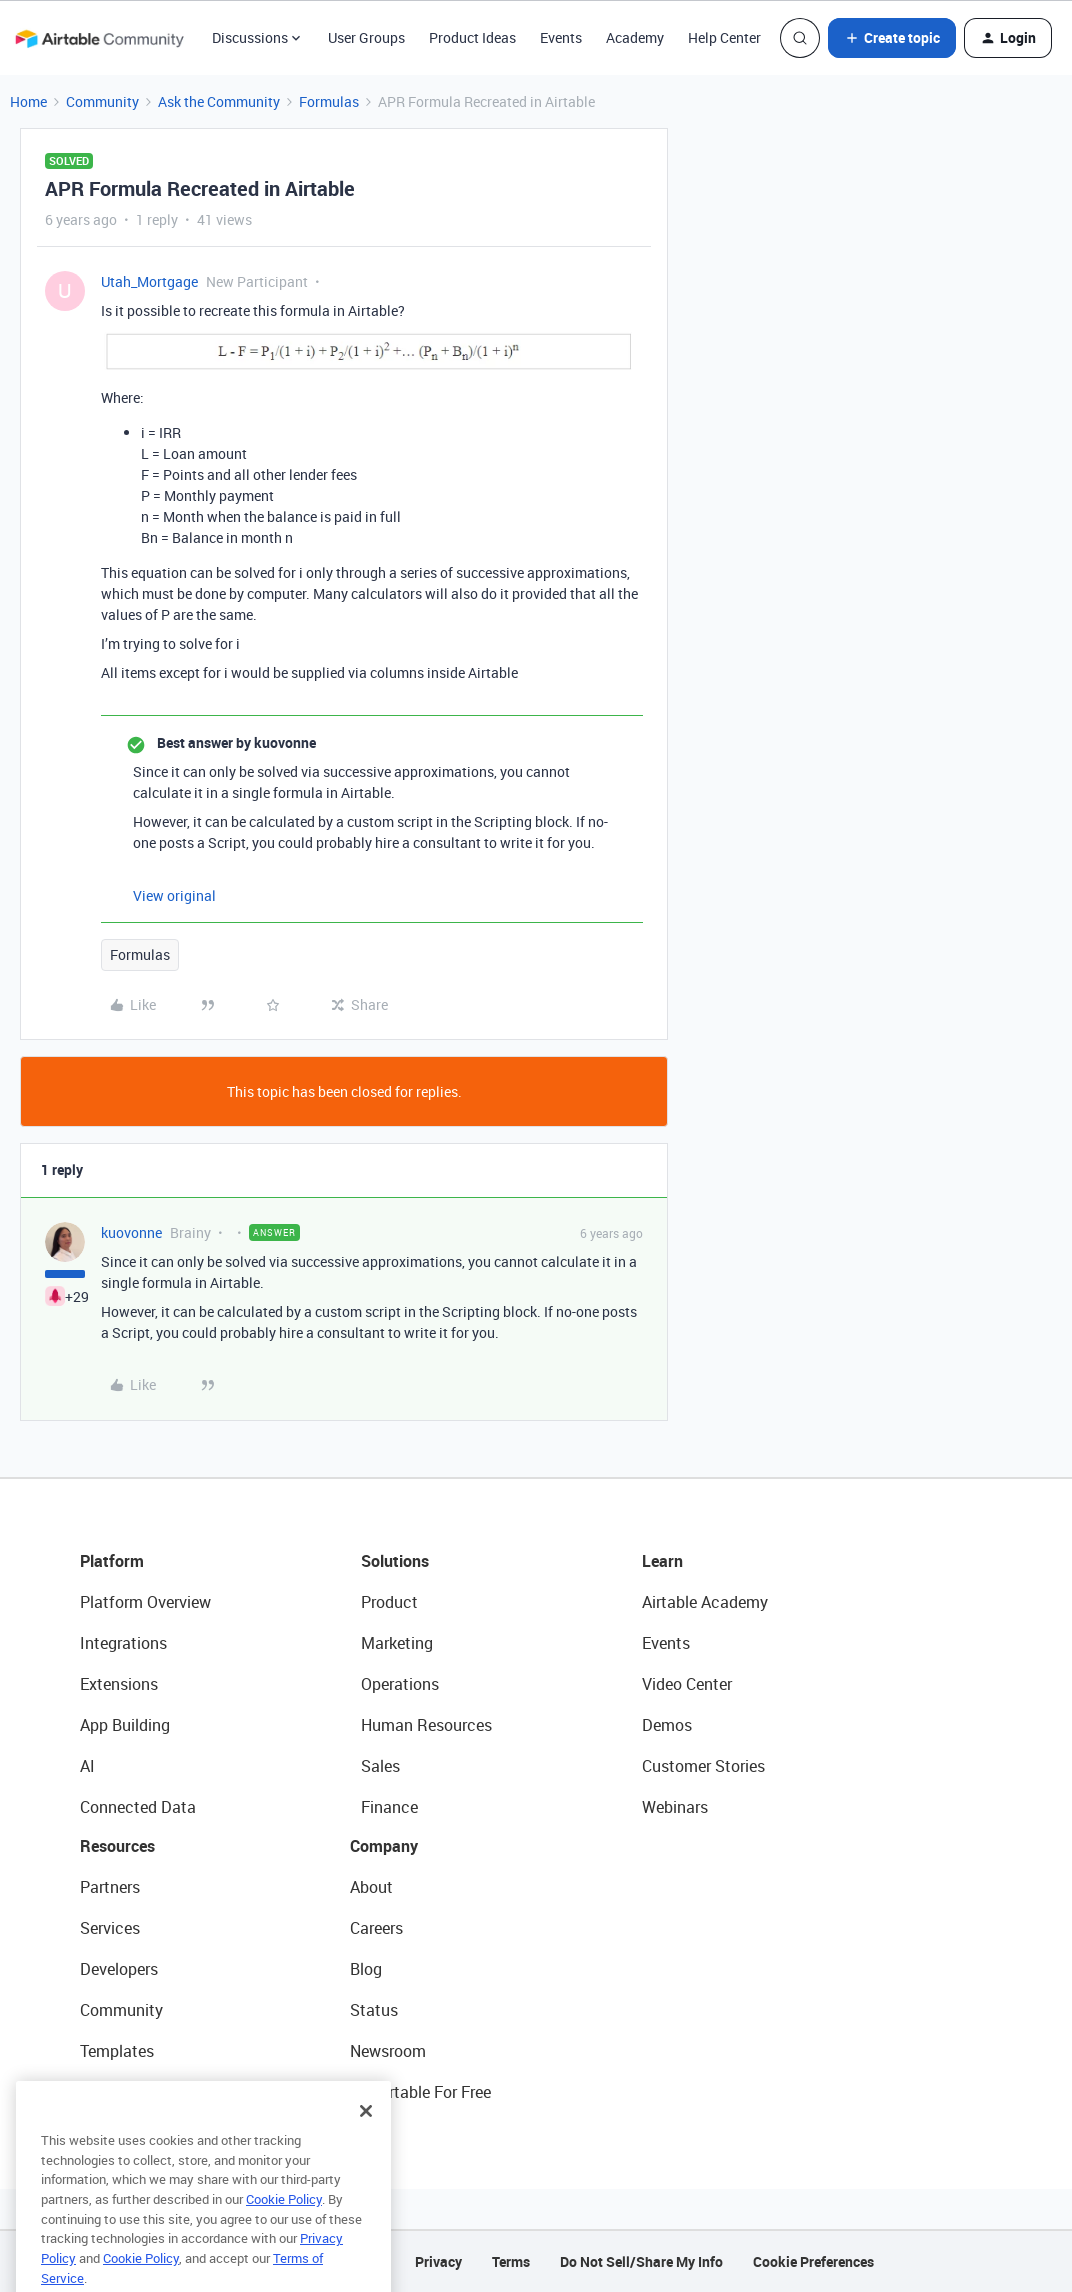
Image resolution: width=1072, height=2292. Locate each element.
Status (374, 2010)
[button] (892, 38)
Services (110, 1928)
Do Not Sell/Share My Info (641, 2261)
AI (87, 1766)
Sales (380, 1766)
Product (389, 1602)
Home (28, 101)
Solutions (395, 1561)
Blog (366, 1969)
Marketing (397, 1643)
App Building (125, 1725)
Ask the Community (219, 101)
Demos (667, 1725)
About (371, 1887)
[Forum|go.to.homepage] (99, 38)
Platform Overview (145, 1602)
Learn (662, 1561)
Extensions (119, 1684)
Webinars (675, 1807)
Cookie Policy (284, 2226)
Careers (376, 1928)
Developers (119, 1969)
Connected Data (138, 1807)
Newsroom (388, 2051)
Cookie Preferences (813, 2261)
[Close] (366, 2138)
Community (102, 101)
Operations (400, 1684)
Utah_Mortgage (149, 281)
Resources (117, 1846)
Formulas (329, 101)
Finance (389, 1807)
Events (561, 37)
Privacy (438, 2261)
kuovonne (131, 1232)
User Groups (366, 37)
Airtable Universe (140, 2092)
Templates (117, 2051)
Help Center (724, 37)
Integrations (123, 1643)
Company (384, 1846)
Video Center (687, 1684)
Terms (511, 2261)
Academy (635, 37)
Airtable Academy (705, 1602)
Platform (112, 1561)
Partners (110, 1887)
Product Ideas (472, 37)
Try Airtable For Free (420, 2092)
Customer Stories (703, 1766)
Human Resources (426, 1725)
